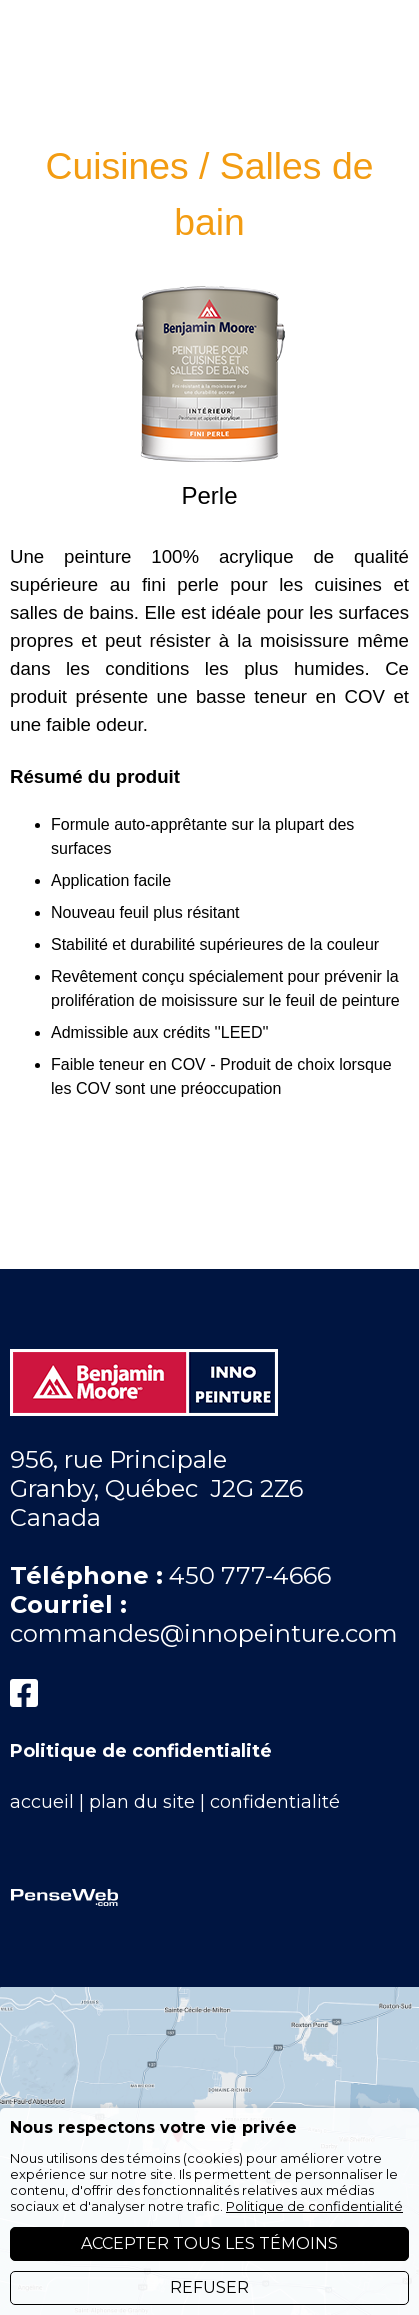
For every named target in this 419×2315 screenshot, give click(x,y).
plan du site (142, 1767)
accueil (42, 1767)
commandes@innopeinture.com (204, 1598)
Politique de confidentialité (141, 1716)
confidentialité (275, 1767)
